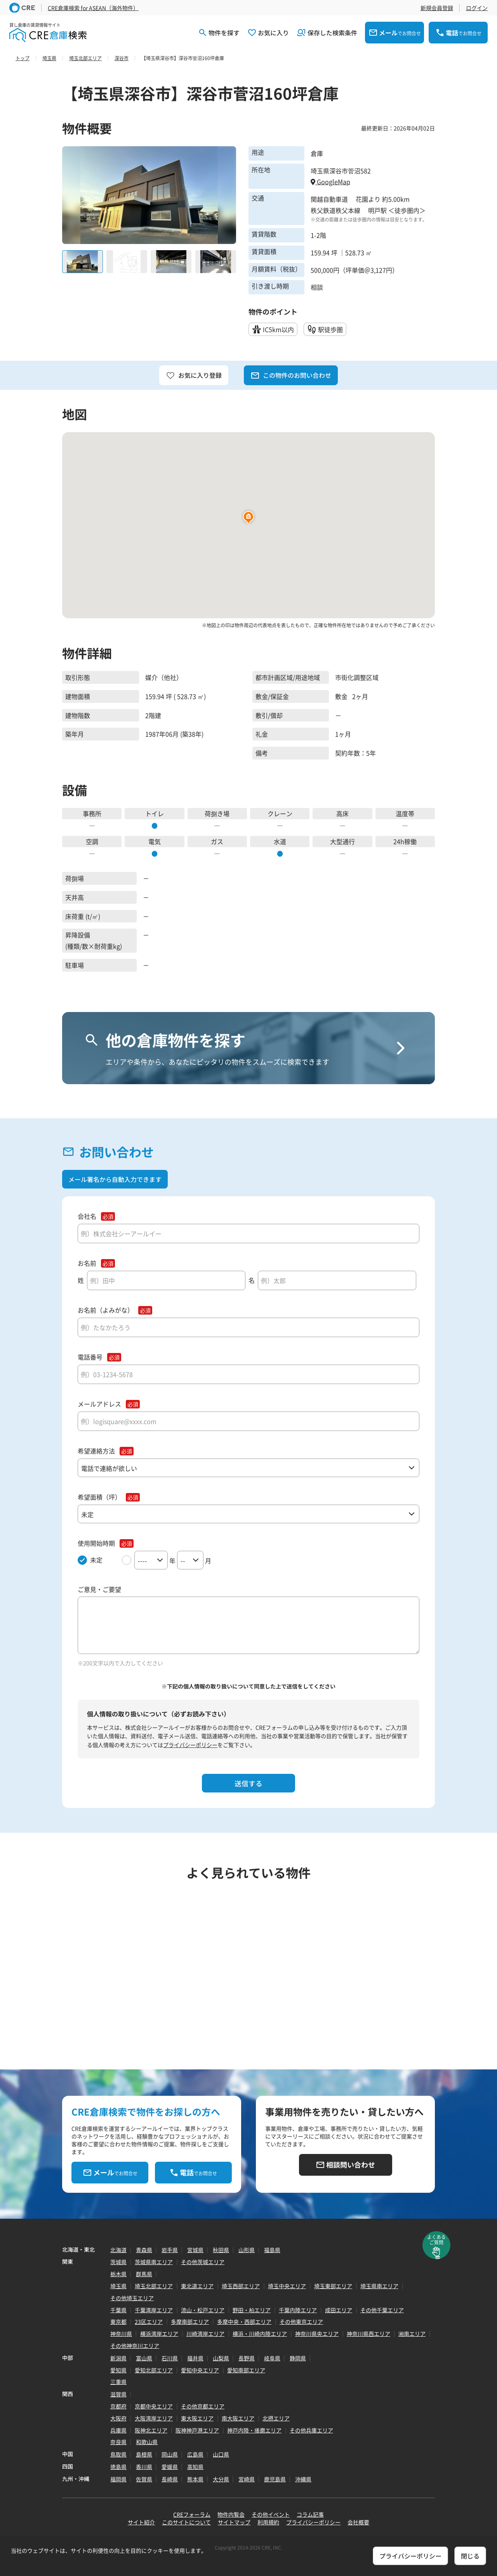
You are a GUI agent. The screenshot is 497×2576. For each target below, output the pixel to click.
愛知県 (118, 2370)
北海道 (118, 2250)
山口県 (221, 2454)
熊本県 (195, 2479)
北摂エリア (276, 2418)
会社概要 (358, 2522)
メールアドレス (99, 1404)
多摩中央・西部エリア (244, 2321)
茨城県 (118, 2262)
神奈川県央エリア (317, 2333)
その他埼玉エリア (132, 2298)
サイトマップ (234, 2522)
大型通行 (342, 841)
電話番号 (90, 1357)
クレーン (280, 813)
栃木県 (118, 2274)
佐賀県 (144, 2479)
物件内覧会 (231, 2514)
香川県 (144, 2466)
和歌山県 (147, 2442)
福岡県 (118, 2479)
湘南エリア (412, 2333)
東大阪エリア (197, 2418)
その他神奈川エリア (134, 2345)
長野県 (246, 2358)
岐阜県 (272, 2358)
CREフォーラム (191, 2514)
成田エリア (338, 2310)
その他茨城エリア (202, 2262)
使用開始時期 (96, 1543)
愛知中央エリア (200, 2370)
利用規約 (268, 2522)
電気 (154, 841)
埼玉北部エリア (154, 2286)
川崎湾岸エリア (205, 2333)
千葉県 (118, 2310)
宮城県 (195, 2250)
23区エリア (149, 2321)
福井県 (195, 2358)
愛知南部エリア (246, 2370)
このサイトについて (186, 2522)
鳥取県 (118, 2454)
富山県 (144, 2358)
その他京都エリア (202, 2406)
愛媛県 (170, 2466)
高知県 (195, 2466)
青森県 (144, 2250)
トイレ (154, 813)
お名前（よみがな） (106, 1310)
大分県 (221, 2479)
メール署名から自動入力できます (115, 1179)
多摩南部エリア (190, 2321)
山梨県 (221, 2358)
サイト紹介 (141, 2522)
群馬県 (144, 2274)
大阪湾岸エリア (154, 2418)
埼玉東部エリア (333, 2286)
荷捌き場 (217, 813)
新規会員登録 (437, 8)
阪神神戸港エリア (197, 2430)
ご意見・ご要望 (99, 1589)
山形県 (246, 2250)
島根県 (144, 2454)
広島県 (195, 2454)
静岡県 (298, 2358)
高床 (342, 813)
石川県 (170, 2358)
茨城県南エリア (154, 2262)
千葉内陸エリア (298, 2310)
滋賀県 (118, 2394)
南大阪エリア (238, 2418)
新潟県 (118, 2358)
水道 (280, 841)
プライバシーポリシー (190, 1745)
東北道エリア (197, 2286)
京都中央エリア (154, 2406)
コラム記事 (310, 2514)
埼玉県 (118, 2286)
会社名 (87, 1216)
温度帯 (405, 813)
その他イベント (271, 2514)
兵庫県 (118, 2430)
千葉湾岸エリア (154, 2310)
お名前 (87, 1263)
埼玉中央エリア (287, 2286)
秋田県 (221, 2250)
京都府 (118, 2406)
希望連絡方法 (96, 1450)
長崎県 (170, 2479)
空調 (92, 841)
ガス (217, 841)
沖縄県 (303, 2479)
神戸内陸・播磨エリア (254, 2430)
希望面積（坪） (99, 1497)
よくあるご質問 (436, 2239)
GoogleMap (330, 181)
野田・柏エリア (252, 2310)
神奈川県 (121, 2333)
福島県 (272, 2250)
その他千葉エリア (382, 2310)
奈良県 (118, 2442)
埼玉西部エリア (241, 2286)
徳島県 (118, 2466)
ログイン (477, 8)
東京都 (118, 2321)
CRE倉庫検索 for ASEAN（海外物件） (93, 8)
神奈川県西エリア (368, 2333)
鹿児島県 (275, 2479)
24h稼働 (405, 841)
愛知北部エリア (154, 2370)
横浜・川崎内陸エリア (260, 2333)
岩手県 (170, 2250)
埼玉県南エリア (379, 2286)
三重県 (118, 2382)
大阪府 (118, 2418)
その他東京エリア (301, 2321)
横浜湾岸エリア (159, 2333)
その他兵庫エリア (311, 2430)
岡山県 (170, 2454)
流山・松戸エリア (202, 2310)
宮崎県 (246, 2479)
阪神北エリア (151, 2430)
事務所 (92, 813)
